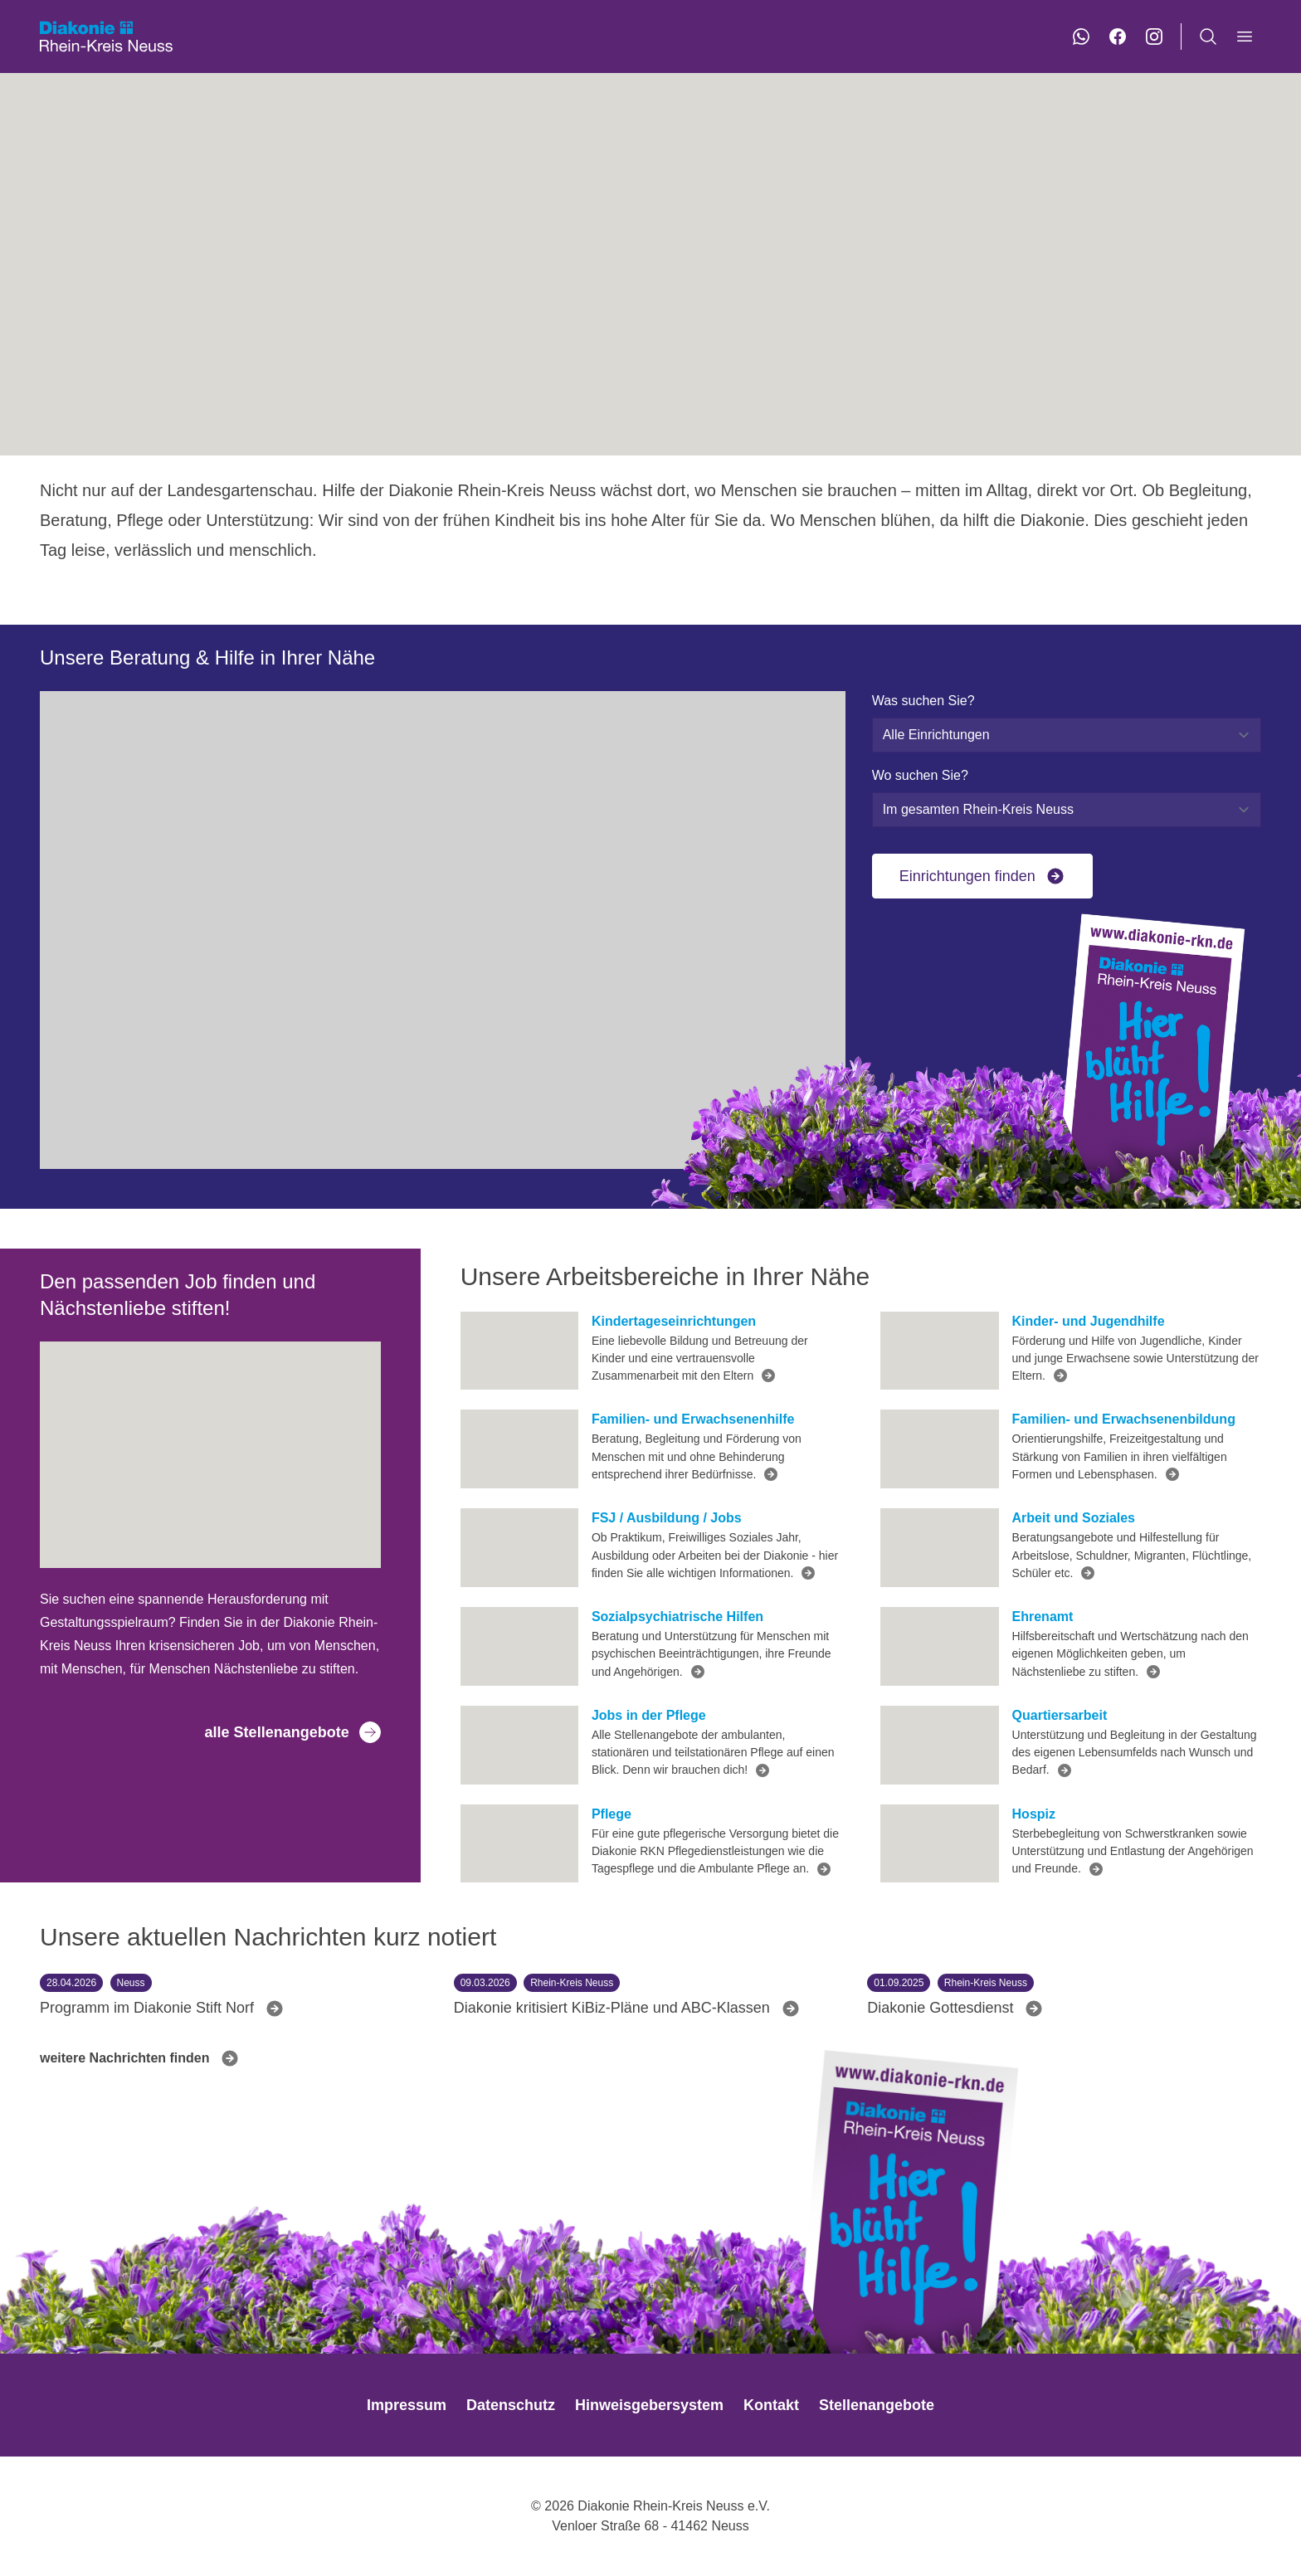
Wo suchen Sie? (920, 775)
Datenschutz (510, 2405)
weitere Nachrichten (140, 2058)
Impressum (406, 2405)
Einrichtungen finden (982, 876)
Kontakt (771, 2405)
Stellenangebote (876, 2405)
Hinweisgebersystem (649, 2405)
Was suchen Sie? (923, 701)
